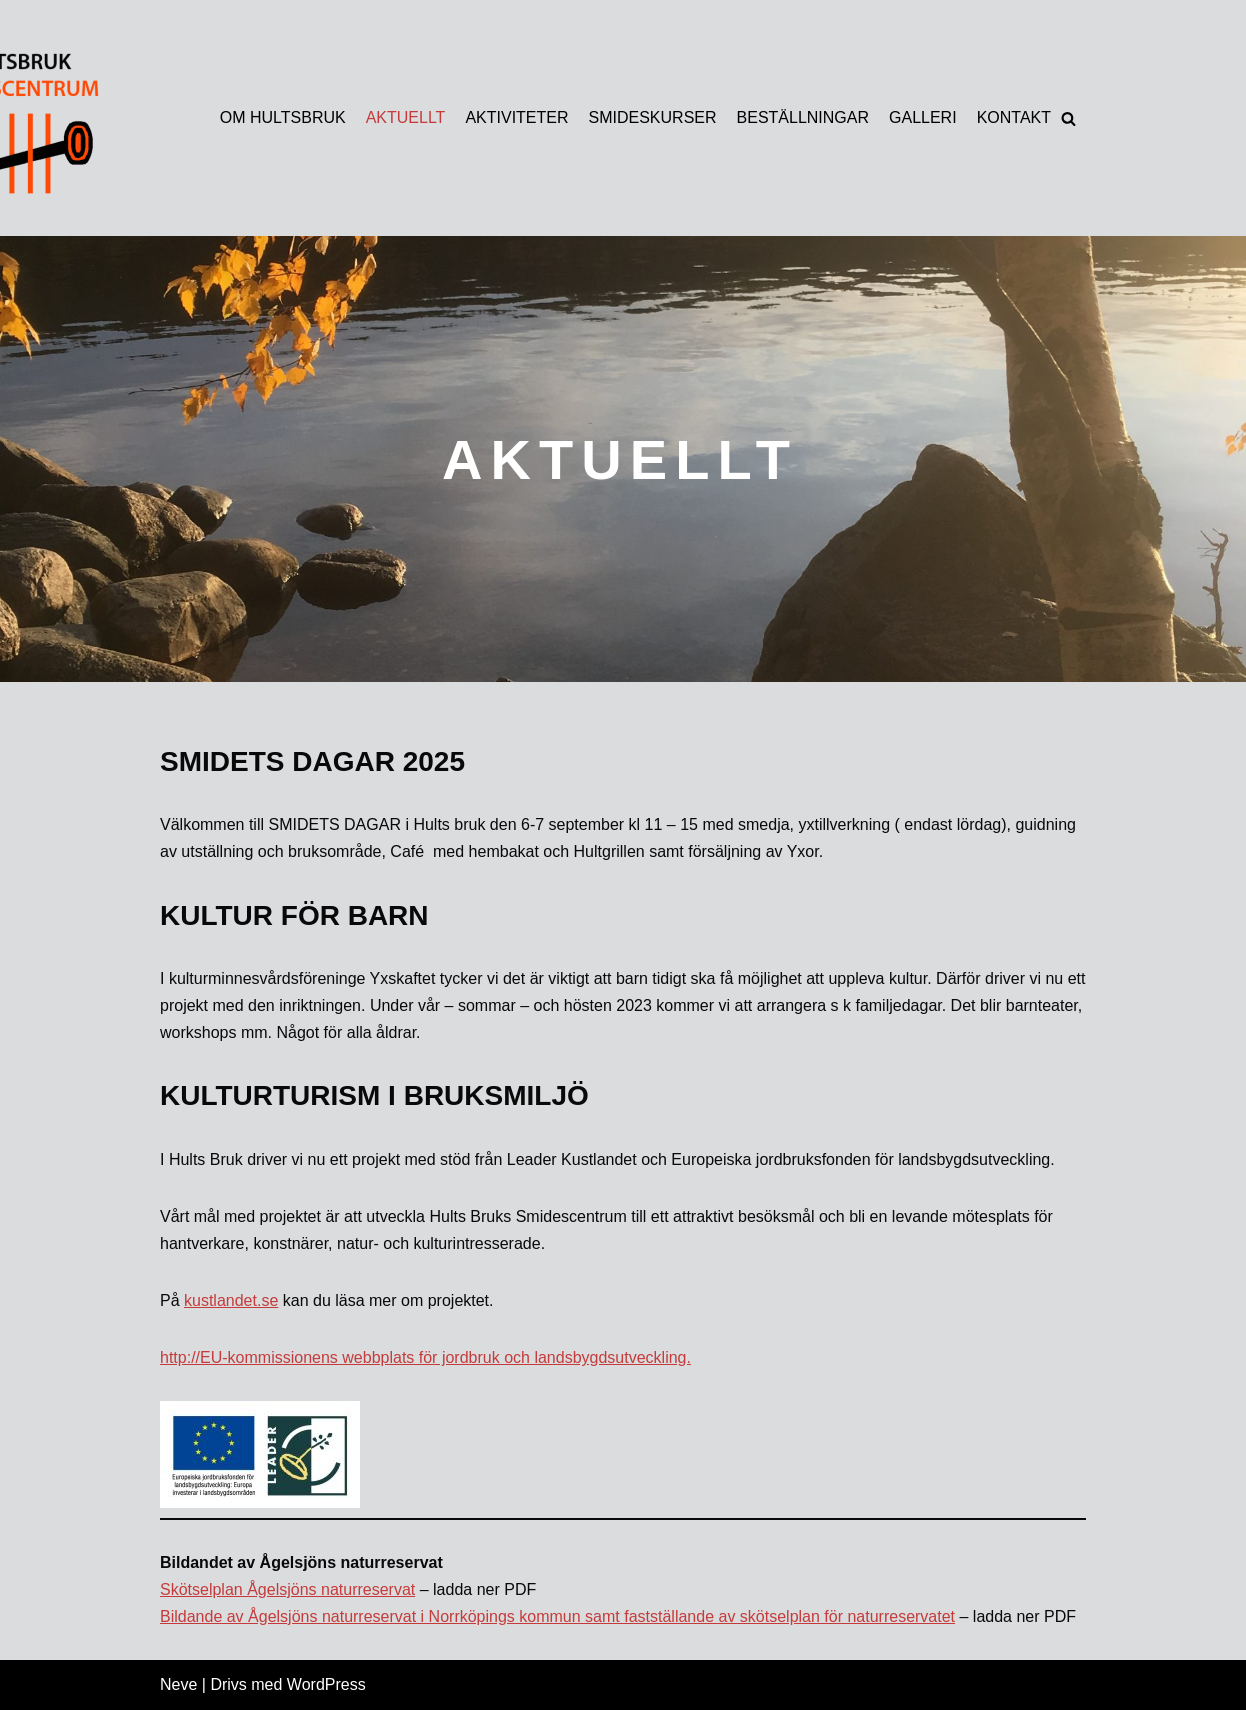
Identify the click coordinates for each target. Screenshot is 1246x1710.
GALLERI (923, 117)
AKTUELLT (406, 117)
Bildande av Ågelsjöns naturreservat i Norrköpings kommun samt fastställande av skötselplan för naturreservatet (557, 1616)
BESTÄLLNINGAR (803, 117)
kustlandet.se (231, 1300)
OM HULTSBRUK (283, 117)
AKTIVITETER (516, 117)
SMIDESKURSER (653, 117)
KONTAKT (1014, 117)
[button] (1068, 118)
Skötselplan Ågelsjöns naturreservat (287, 1589)
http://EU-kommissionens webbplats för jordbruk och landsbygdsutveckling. (425, 1357)
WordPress (326, 1684)
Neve (178, 1684)
